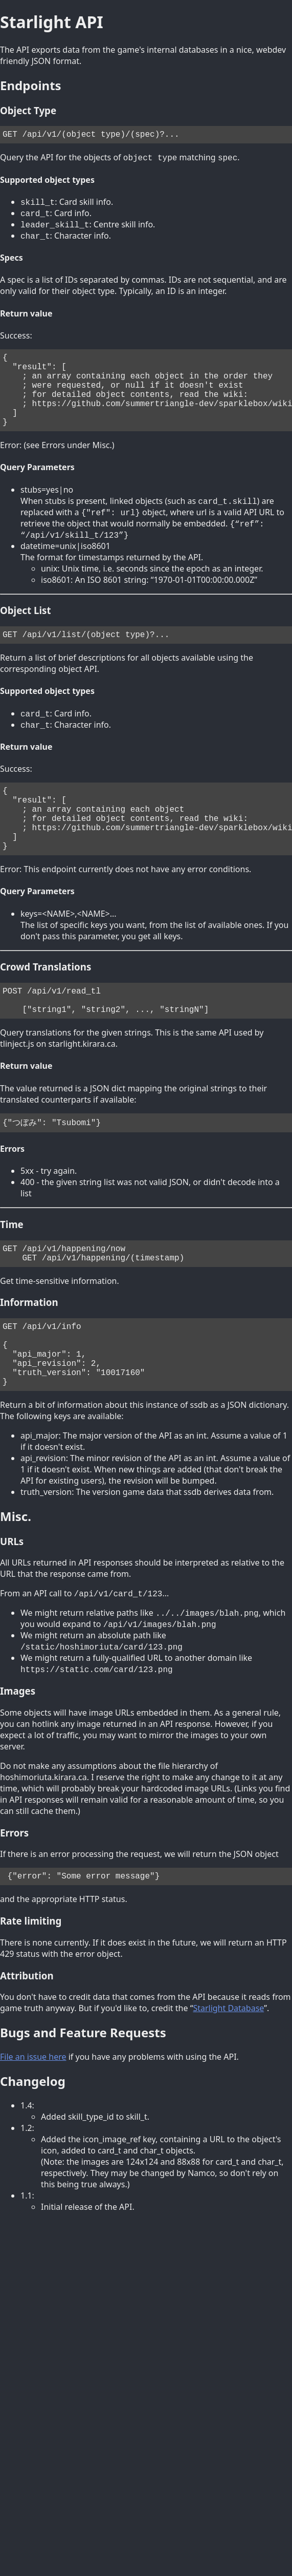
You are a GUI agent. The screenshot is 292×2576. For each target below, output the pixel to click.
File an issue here (33, 2119)
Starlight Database (228, 2070)
